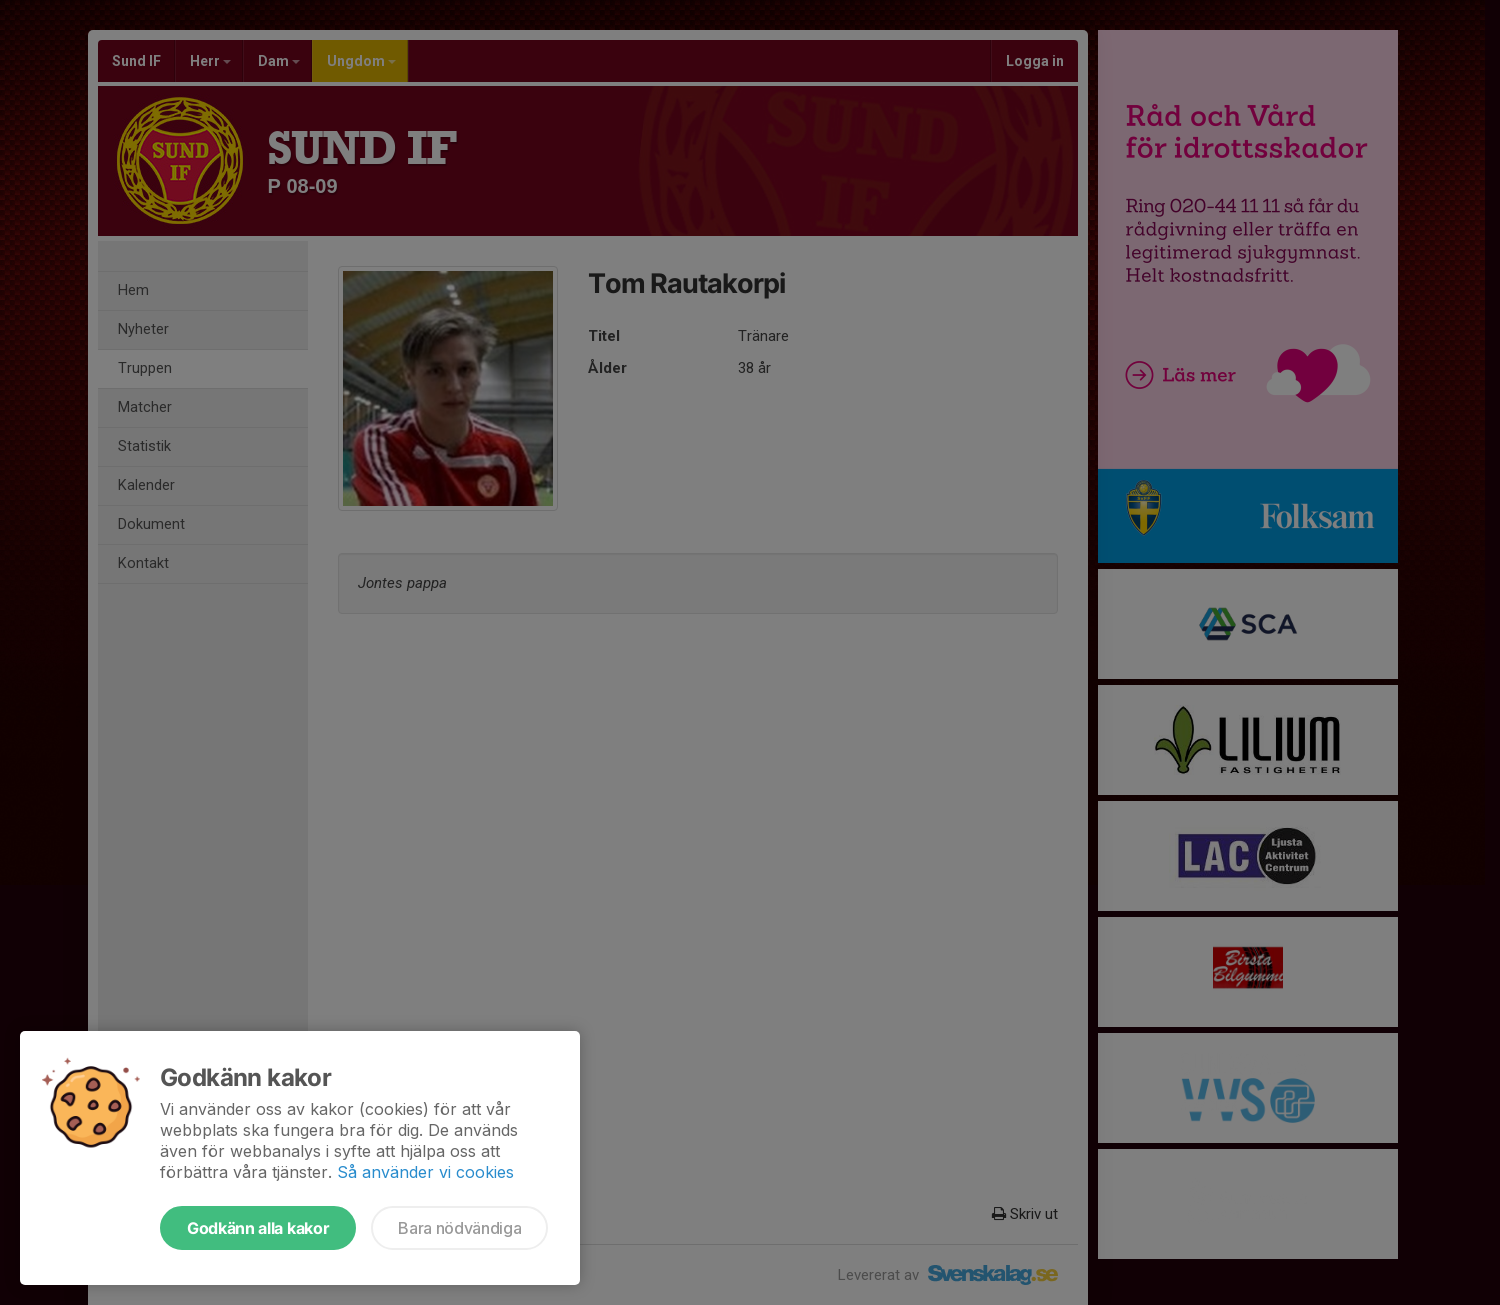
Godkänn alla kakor (258, 1228)
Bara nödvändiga (459, 1228)
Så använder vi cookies (425, 1172)
